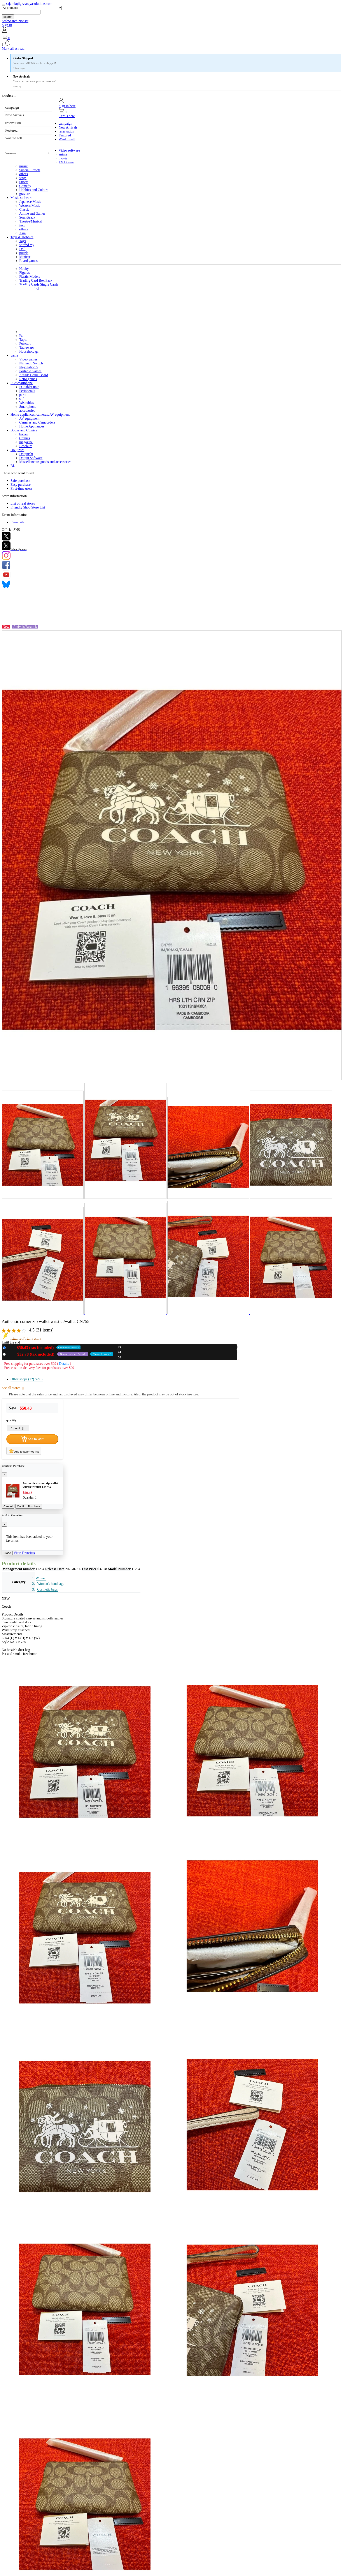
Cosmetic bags (47, 1589)
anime (63, 154)
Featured (11, 130)
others (23, 174)
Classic (24, 209)
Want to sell (13, 138)
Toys (22, 241)
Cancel (8, 1506)
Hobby (24, 268)
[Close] (4, 1475)
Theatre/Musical (30, 221)
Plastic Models (29, 276)
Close (7, 1553)
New (43, 1347)
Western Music (29, 205)
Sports (23, 182)
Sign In (7, 25)
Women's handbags (50, 1584)
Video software (69, 150)
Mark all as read (13, 48)
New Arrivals (14, 115)
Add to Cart (32, 1439)
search (8, 16)
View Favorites (24, 1553)
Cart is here (67, 116)
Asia (22, 233)
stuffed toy (26, 245)
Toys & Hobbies (21, 237)
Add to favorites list (24, 1450)
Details (64, 1363)
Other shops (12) (26, 1379)
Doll (22, 249)
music (23, 166)
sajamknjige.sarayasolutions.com (29, 3)
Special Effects (29, 170)
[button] (171, 43)
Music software (21, 198)
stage (22, 178)
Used (60, 1354)
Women (10, 153)
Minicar (24, 257)
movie (63, 158)
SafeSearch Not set (15, 21)
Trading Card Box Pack (35, 280)
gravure (24, 194)
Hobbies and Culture (33, 190)
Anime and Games (32, 213)
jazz (22, 225)
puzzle (23, 253)
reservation (13, 123)
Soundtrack (27, 217)
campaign (12, 107)
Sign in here (67, 106)
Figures (24, 272)
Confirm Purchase (28, 1506)
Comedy (25, 186)
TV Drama (66, 162)
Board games (28, 261)
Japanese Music (30, 201)
